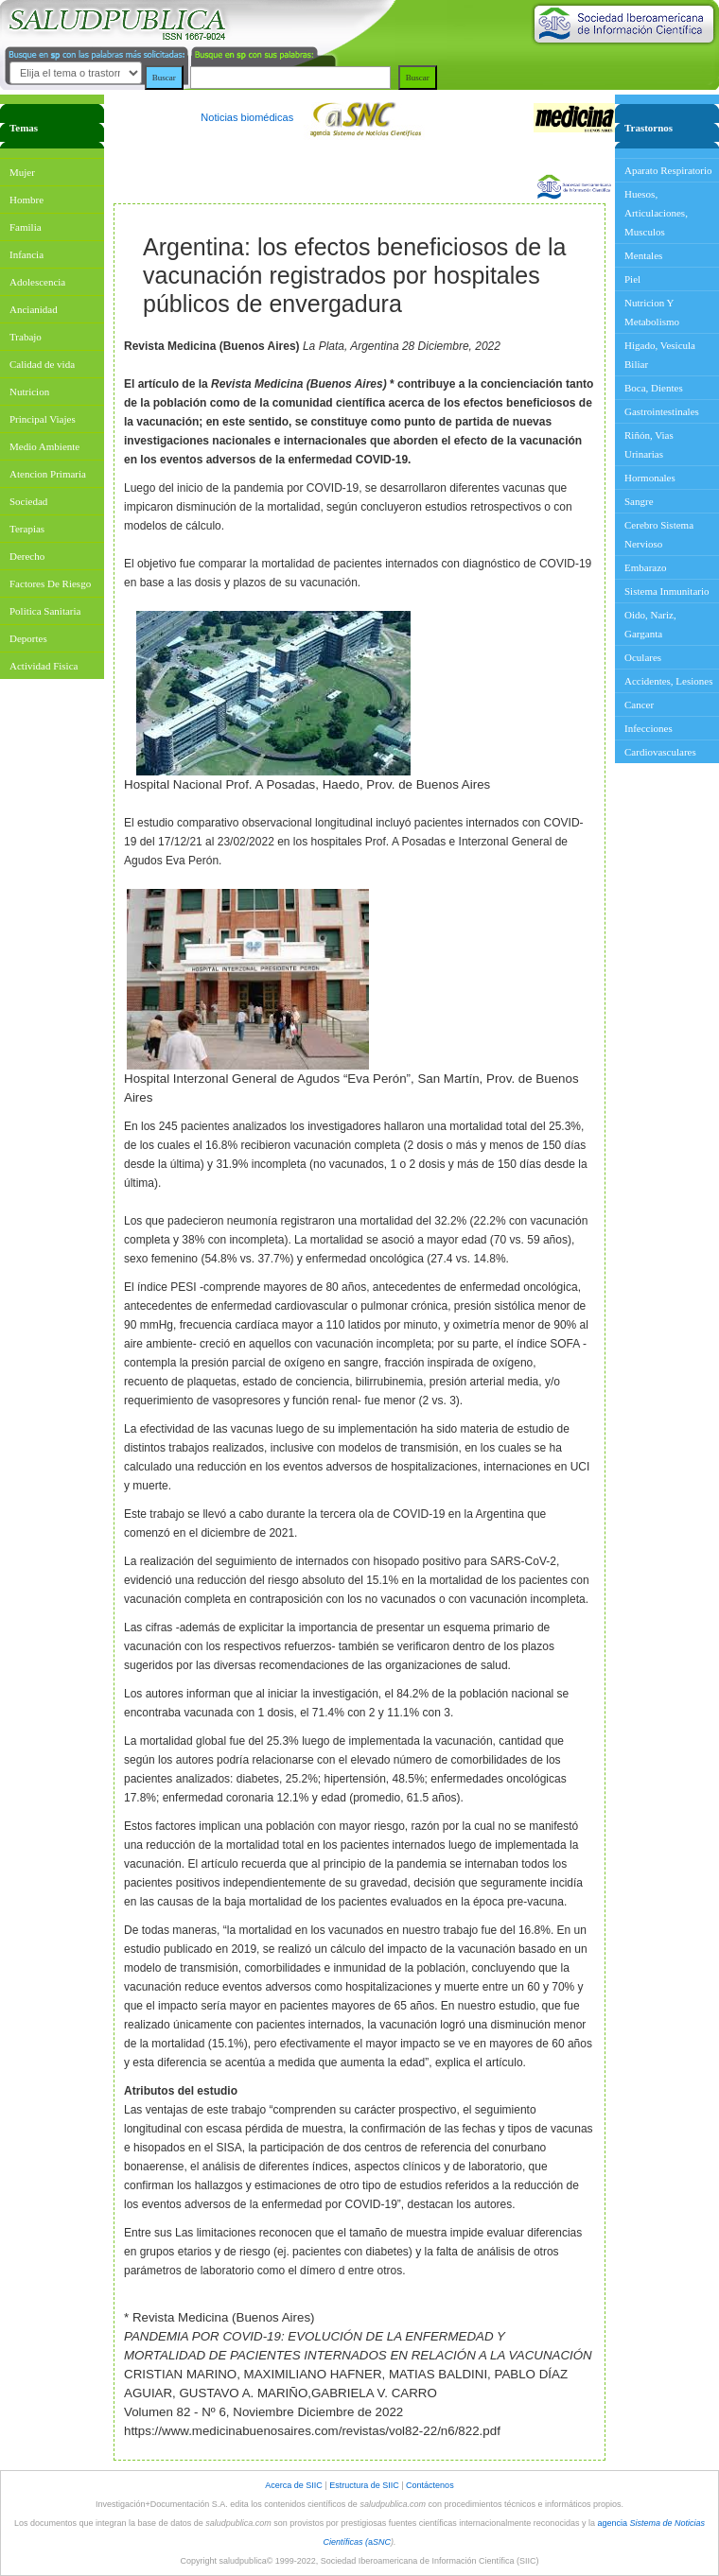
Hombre (26, 199)
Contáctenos (430, 2485)
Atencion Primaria (47, 473)
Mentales (643, 255)
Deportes (28, 638)
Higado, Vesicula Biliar (659, 354)
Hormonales (649, 477)
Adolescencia (37, 281)
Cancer (639, 704)
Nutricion (29, 391)
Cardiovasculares (660, 751)
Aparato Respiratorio (668, 170)
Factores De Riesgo (50, 583)
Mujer (22, 172)
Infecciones (648, 728)
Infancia (26, 254)
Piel (632, 279)
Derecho (26, 556)
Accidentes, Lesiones (668, 681)
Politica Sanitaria (44, 611)
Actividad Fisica (43, 665)
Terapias (26, 528)
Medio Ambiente (44, 446)
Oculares (642, 657)
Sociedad (28, 501)
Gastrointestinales (661, 411)
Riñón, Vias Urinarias (649, 444)
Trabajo (25, 336)
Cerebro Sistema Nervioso (658, 534)
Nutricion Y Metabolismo (651, 312)
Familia (25, 227)
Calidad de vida (42, 364)
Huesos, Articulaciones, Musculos (656, 212)
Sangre (639, 501)
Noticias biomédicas (247, 117)
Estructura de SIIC (364, 2485)
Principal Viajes (42, 419)
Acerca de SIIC (294, 2485)
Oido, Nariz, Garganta (650, 624)
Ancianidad (33, 309)
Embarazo (645, 567)
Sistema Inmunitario (667, 591)
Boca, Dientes (653, 387)
